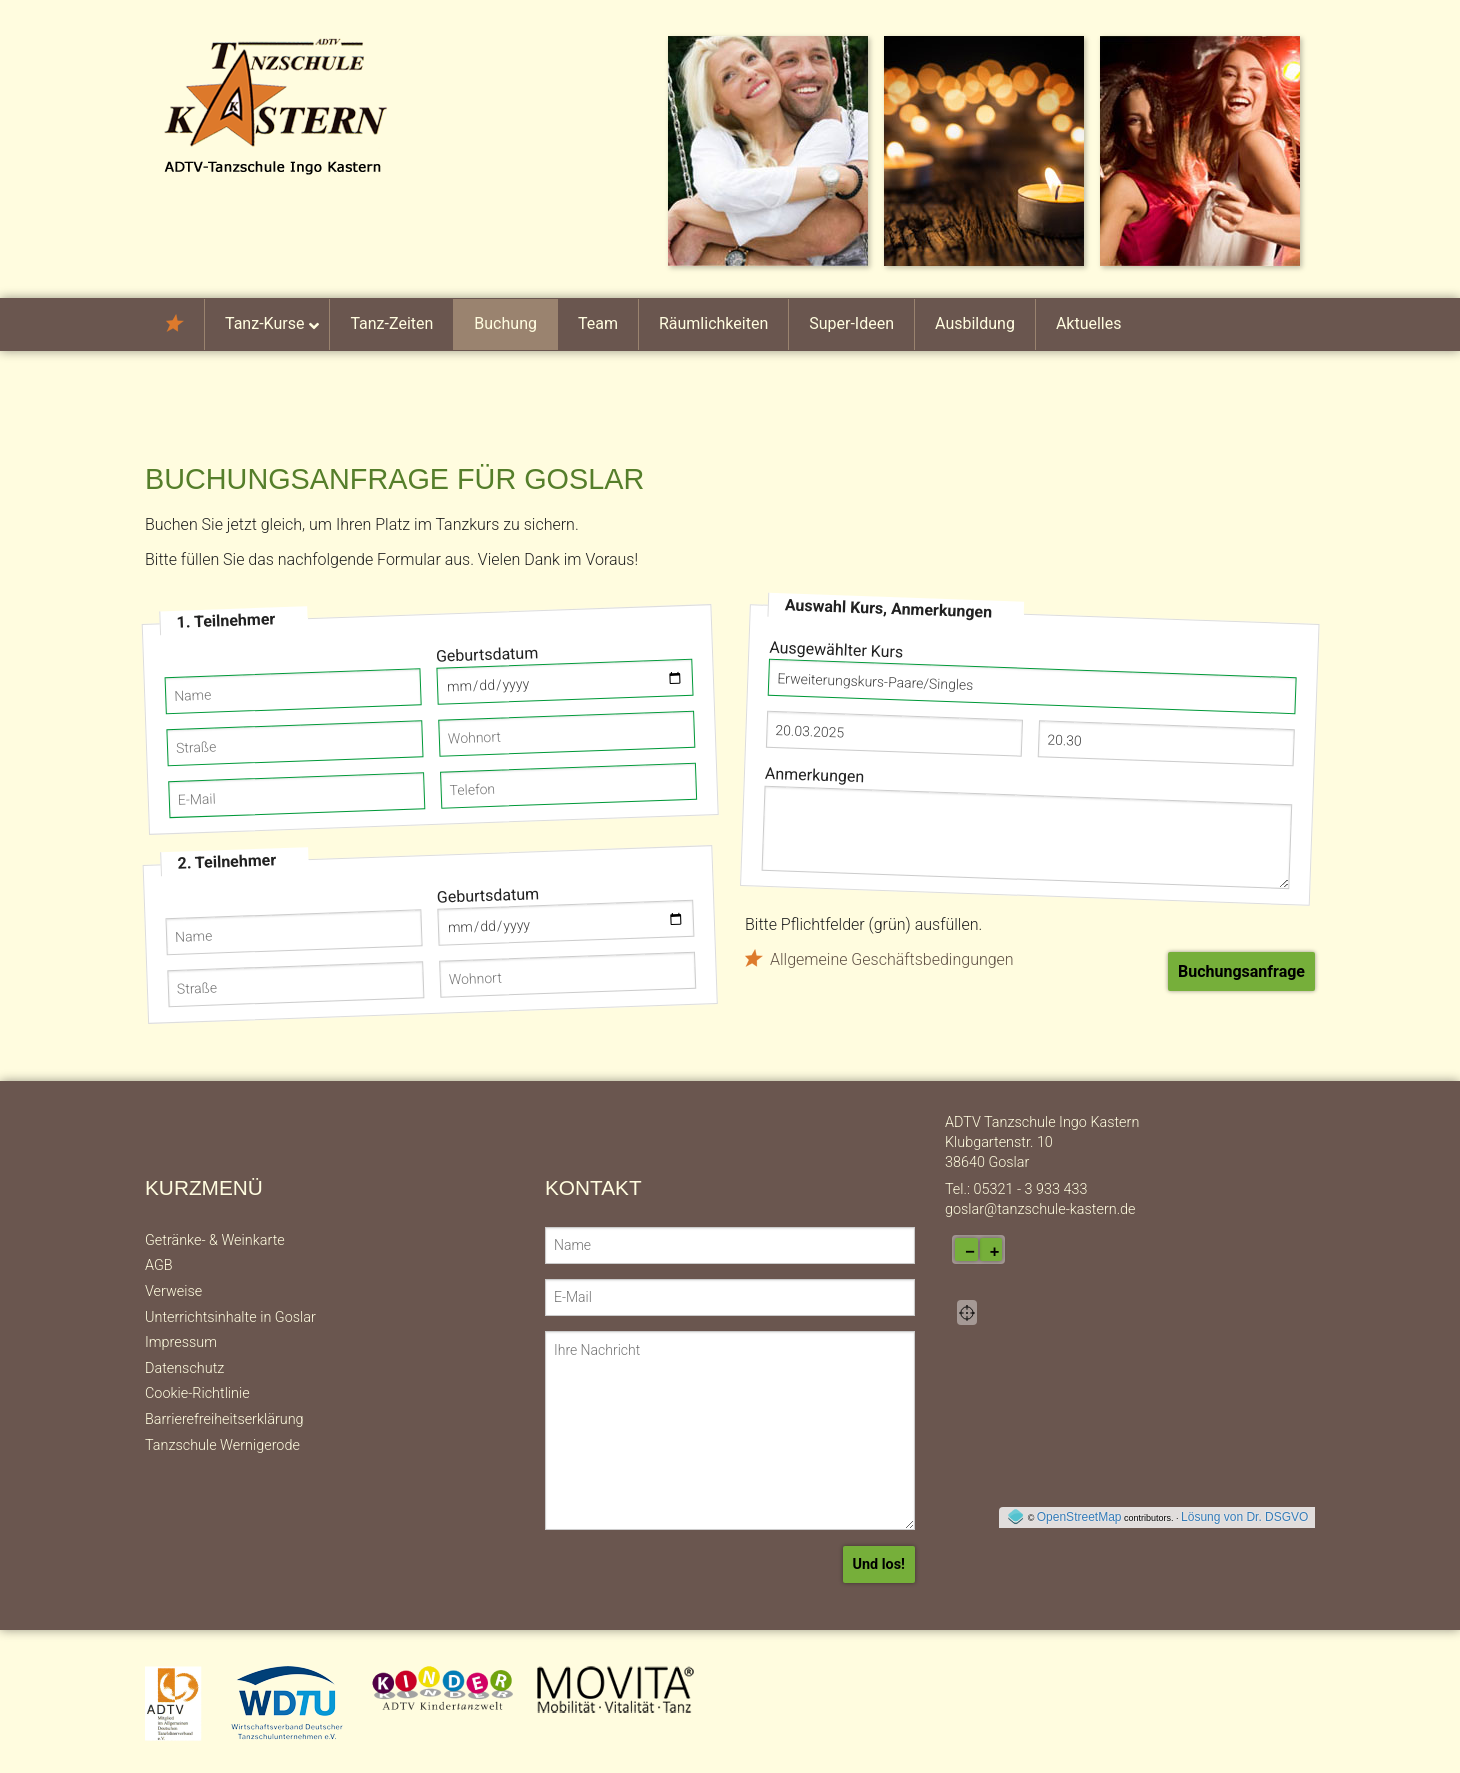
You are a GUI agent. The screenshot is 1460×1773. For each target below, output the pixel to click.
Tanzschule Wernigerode (222, 1445)
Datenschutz (184, 1368)
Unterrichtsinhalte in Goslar (230, 1317)
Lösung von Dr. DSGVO (1244, 1517)
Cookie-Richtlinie (197, 1393)
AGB (159, 1265)
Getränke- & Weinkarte (215, 1240)
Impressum (181, 1342)
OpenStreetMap (1079, 1517)
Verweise (173, 1291)
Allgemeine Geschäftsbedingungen (892, 959)
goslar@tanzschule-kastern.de (1040, 1209)
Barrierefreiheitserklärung (224, 1419)
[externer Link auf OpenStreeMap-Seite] (1015, 1517)
